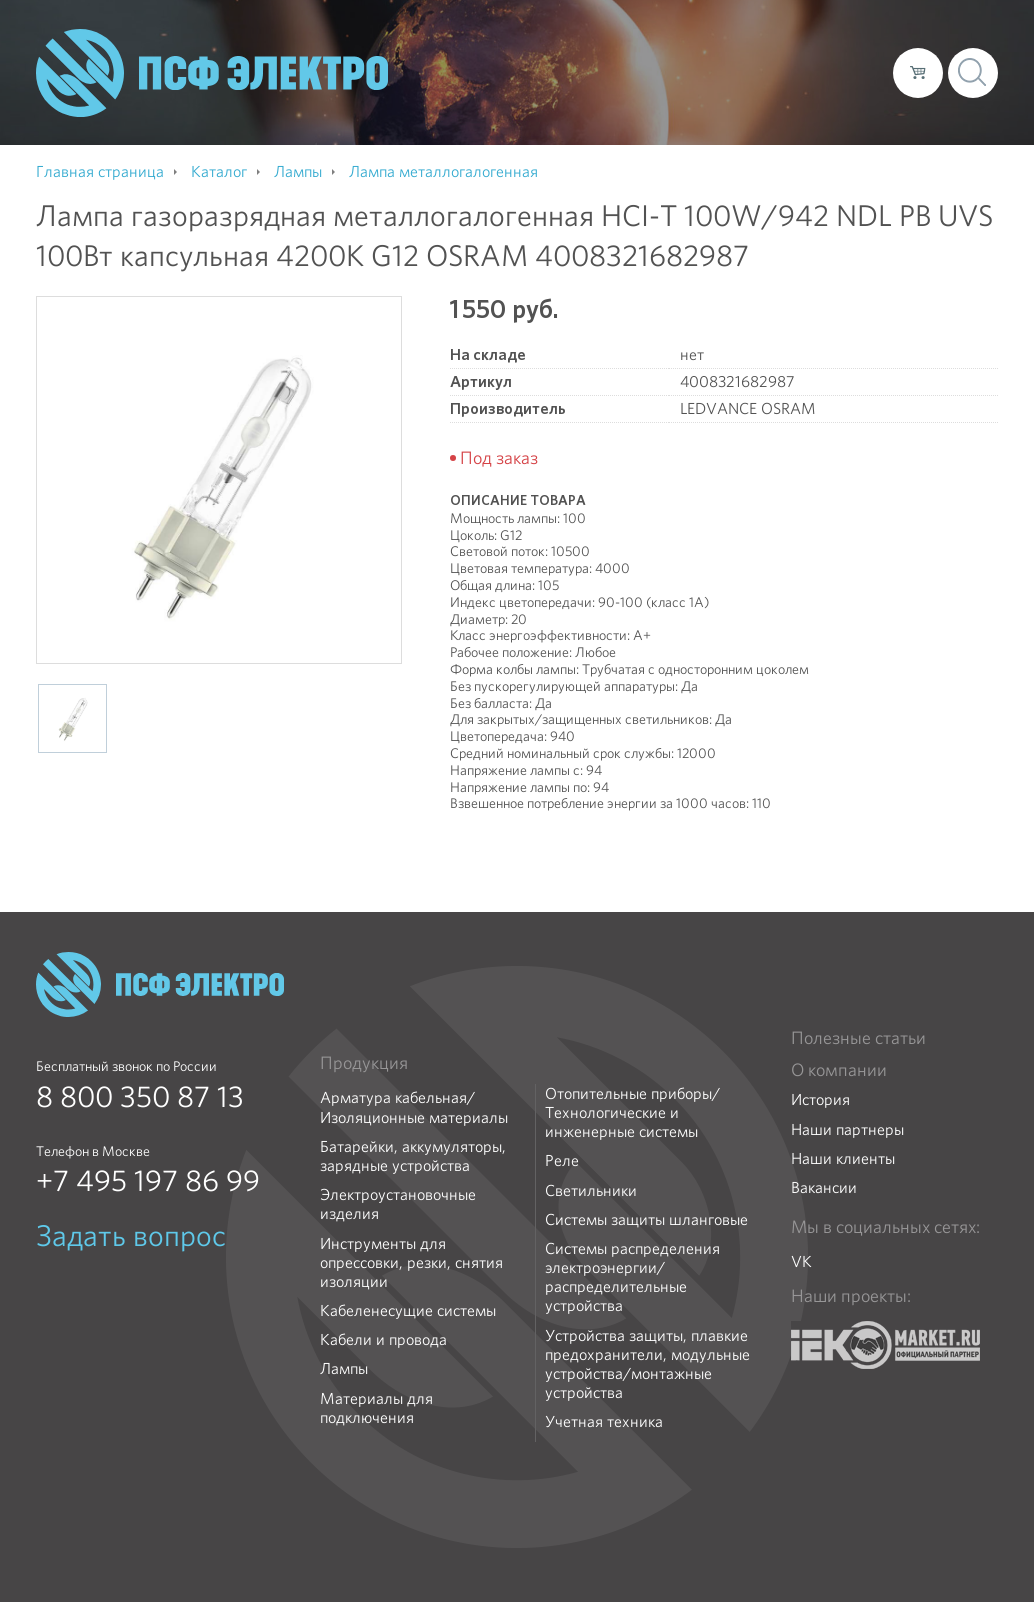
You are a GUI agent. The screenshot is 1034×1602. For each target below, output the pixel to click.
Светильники (591, 1190)
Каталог (591, 72)
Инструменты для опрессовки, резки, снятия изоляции (411, 1263)
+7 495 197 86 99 (148, 1181)
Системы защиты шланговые (646, 1219)
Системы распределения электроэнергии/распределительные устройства (632, 1277)
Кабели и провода (383, 1339)
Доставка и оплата (713, 72)
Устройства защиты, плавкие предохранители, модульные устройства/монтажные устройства (647, 1364)
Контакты (840, 72)
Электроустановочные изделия (398, 1204)
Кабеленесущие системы (408, 1310)
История (820, 1099)
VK (801, 1261)
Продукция (364, 1063)
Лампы (344, 1368)
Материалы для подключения (376, 1408)
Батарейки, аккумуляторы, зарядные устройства (413, 1156)
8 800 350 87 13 (140, 1097)
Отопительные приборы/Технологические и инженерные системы (632, 1113)
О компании (496, 72)
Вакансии (824, 1187)
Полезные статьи (858, 1038)
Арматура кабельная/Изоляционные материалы (414, 1107)
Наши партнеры (847, 1129)
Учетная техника (604, 1421)
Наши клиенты (843, 1158)
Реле (562, 1160)
